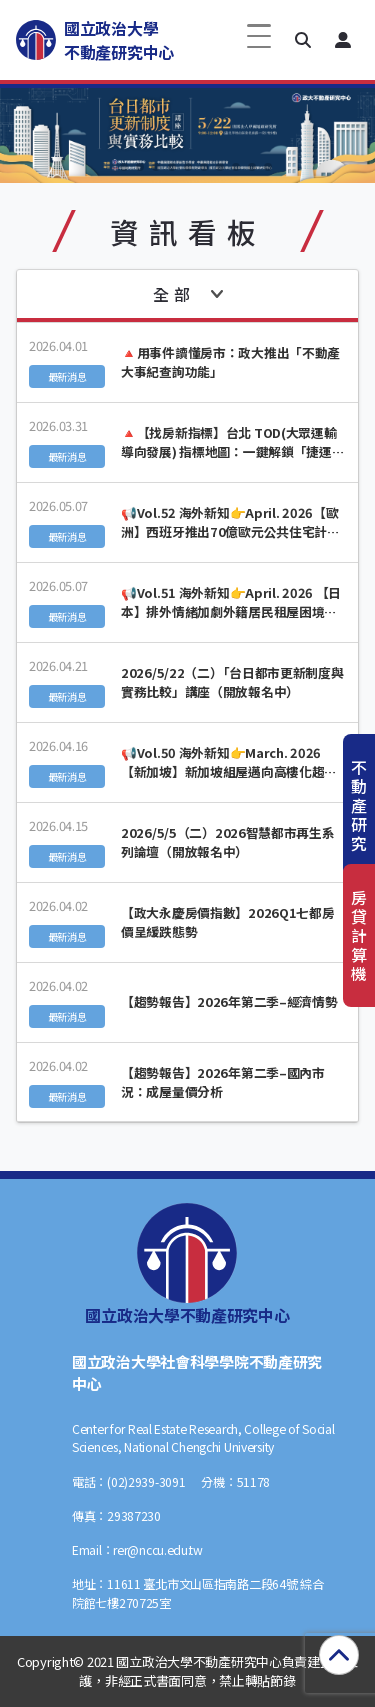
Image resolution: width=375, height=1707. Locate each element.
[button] (303, 40)
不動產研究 (359, 805)
